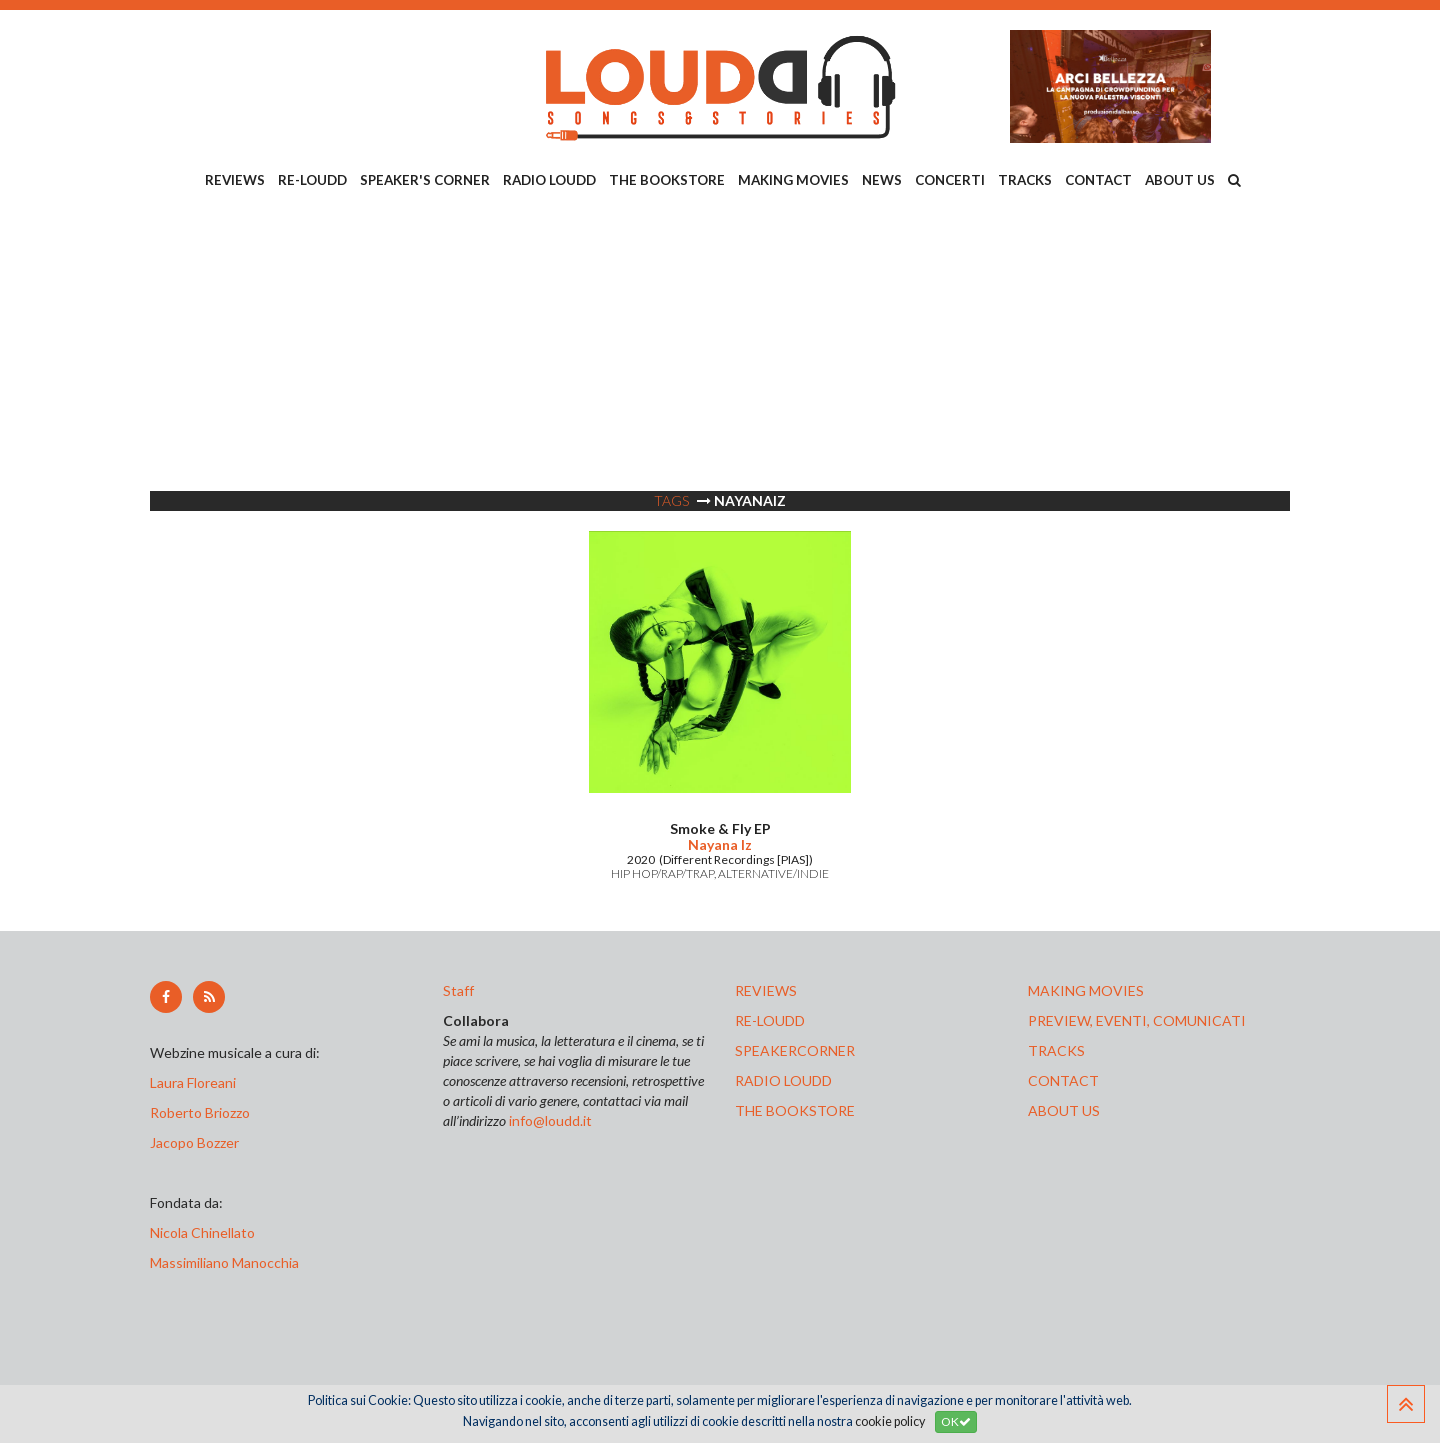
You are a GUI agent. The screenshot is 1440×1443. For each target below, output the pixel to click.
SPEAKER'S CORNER (425, 180)
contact (1063, 1080)
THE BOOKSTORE (667, 180)
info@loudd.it (550, 1120)
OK (956, 1421)
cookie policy (890, 1421)
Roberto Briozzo (200, 1112)
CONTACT (1098, 180)
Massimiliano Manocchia (224, 1262)
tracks (1056, 1050)
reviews (766, 990)
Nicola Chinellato (202, 1232)
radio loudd (783, 1080)
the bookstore (795, 1110)
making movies (1086, 990)
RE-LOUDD (312, 180)
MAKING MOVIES (793, 180)
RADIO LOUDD (549, 180)
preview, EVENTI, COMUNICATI (1137, 1020)
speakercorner (795, 1050)
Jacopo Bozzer (194, 1142)
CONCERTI (950, 180)
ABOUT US (1180, 180)
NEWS (882, 180)
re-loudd (770, 1020)
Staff (458, 990)
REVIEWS (235, 180)
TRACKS (1025, 180)
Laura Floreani (196, 1082)
